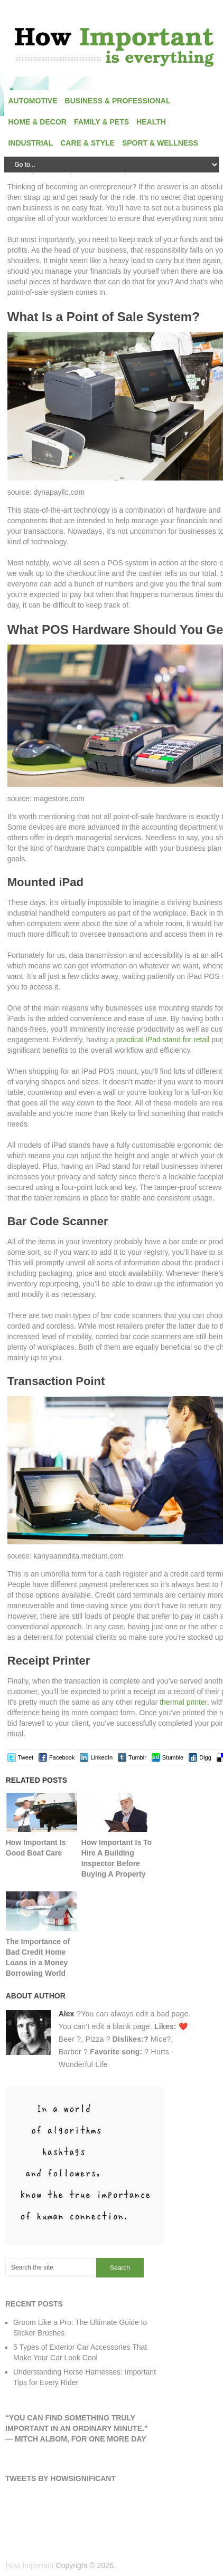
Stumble (172, 1757)
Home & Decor (37, 122)
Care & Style (87, 143)
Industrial (30, 143)
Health (151, 122)
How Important (30, 2565)
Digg (205, 1757)
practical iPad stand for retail (163, 1039)
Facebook (62, 1757)
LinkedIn (101, 1757)
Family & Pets (101, 122)
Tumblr (137, 1757)
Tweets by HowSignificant (60, 2478)
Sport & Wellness (160, 143)
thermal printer (183, 1702)
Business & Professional (118, 101)
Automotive (32, 101)
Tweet (25, 1757)
